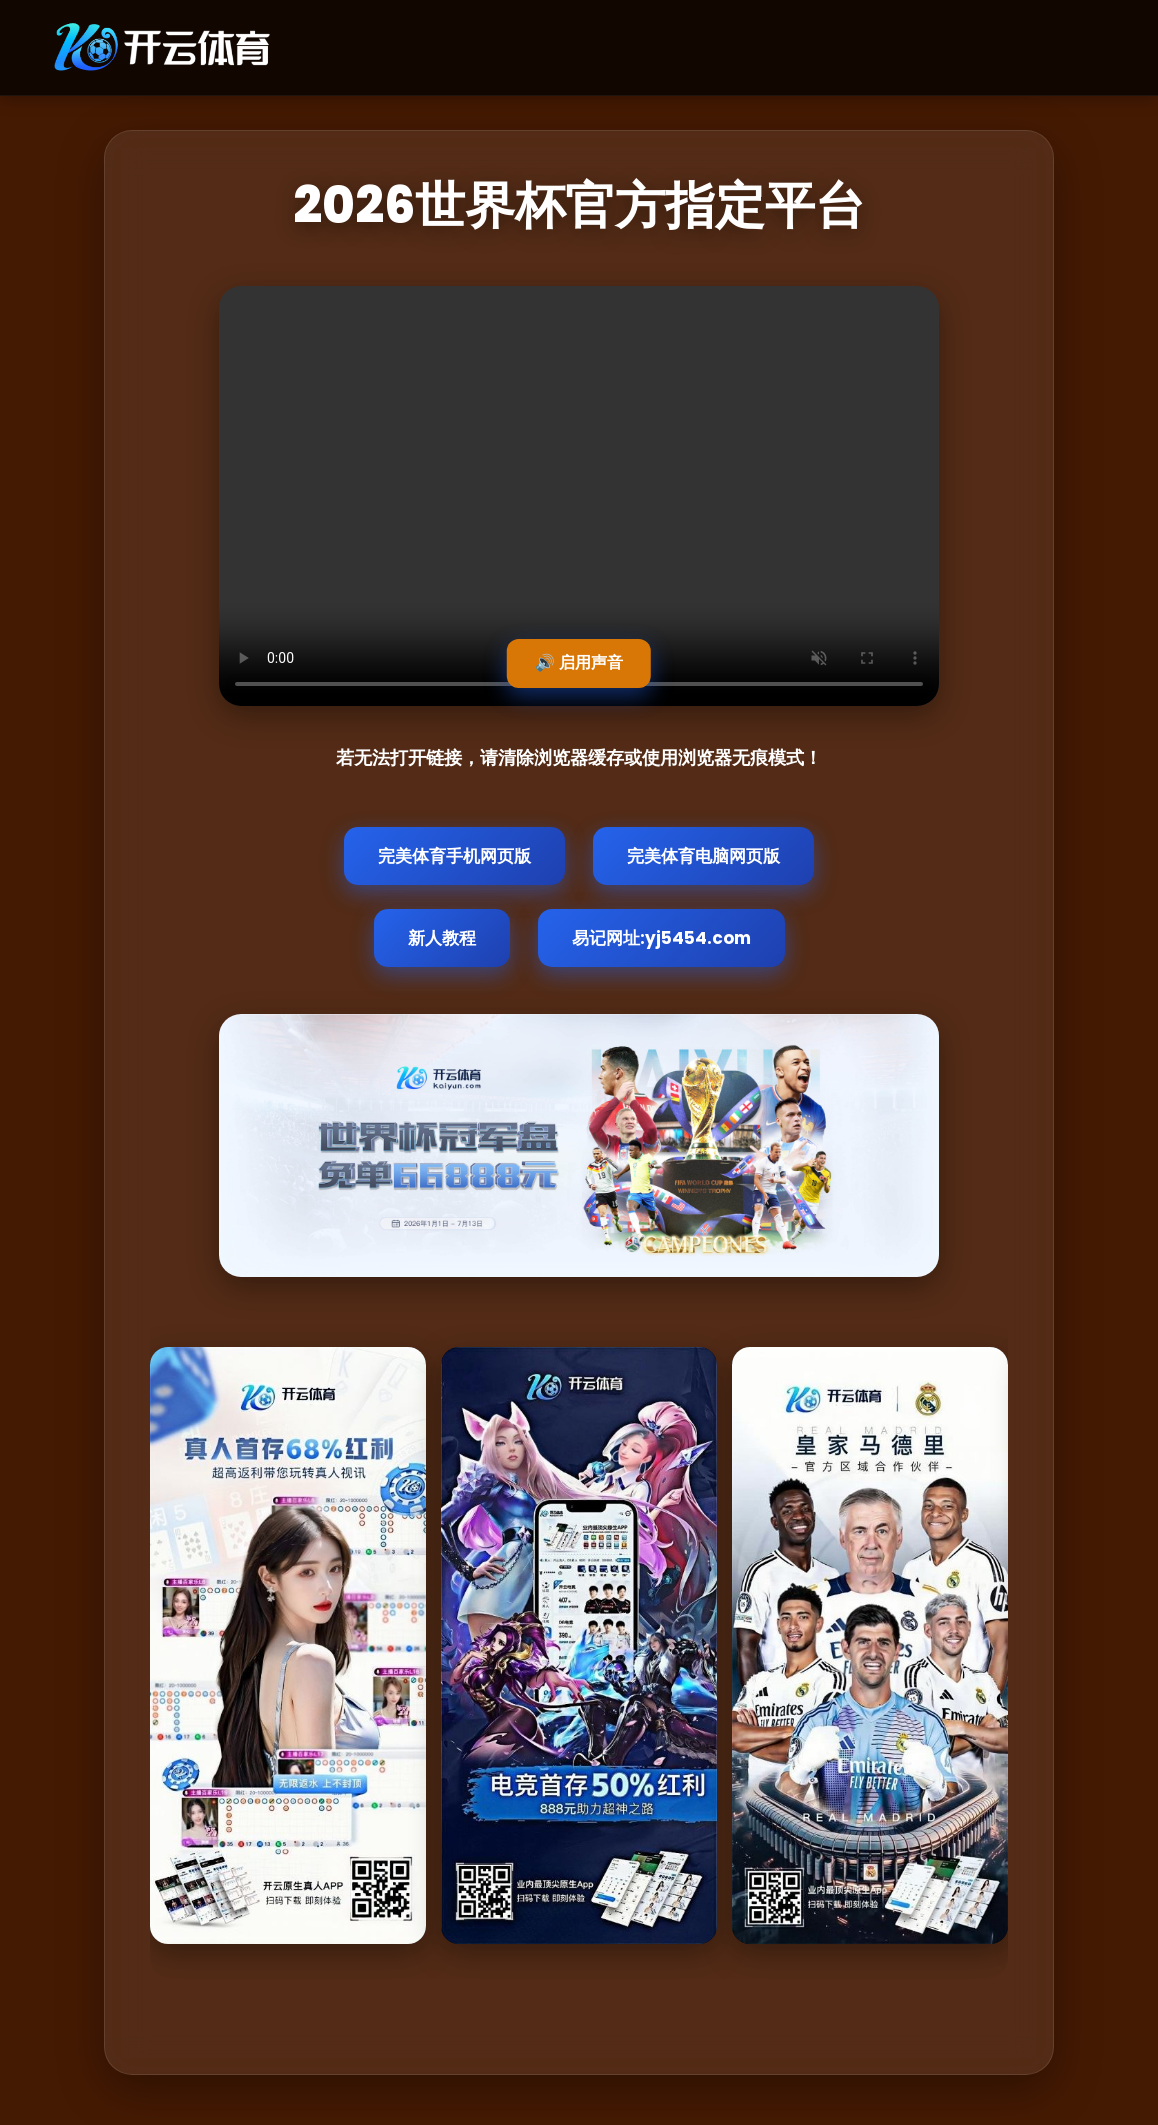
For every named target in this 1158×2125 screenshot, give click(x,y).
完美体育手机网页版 (454, 856)
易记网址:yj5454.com (661, 938)
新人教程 (442, 938)
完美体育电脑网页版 (703, 856)
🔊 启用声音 (579, 662)
